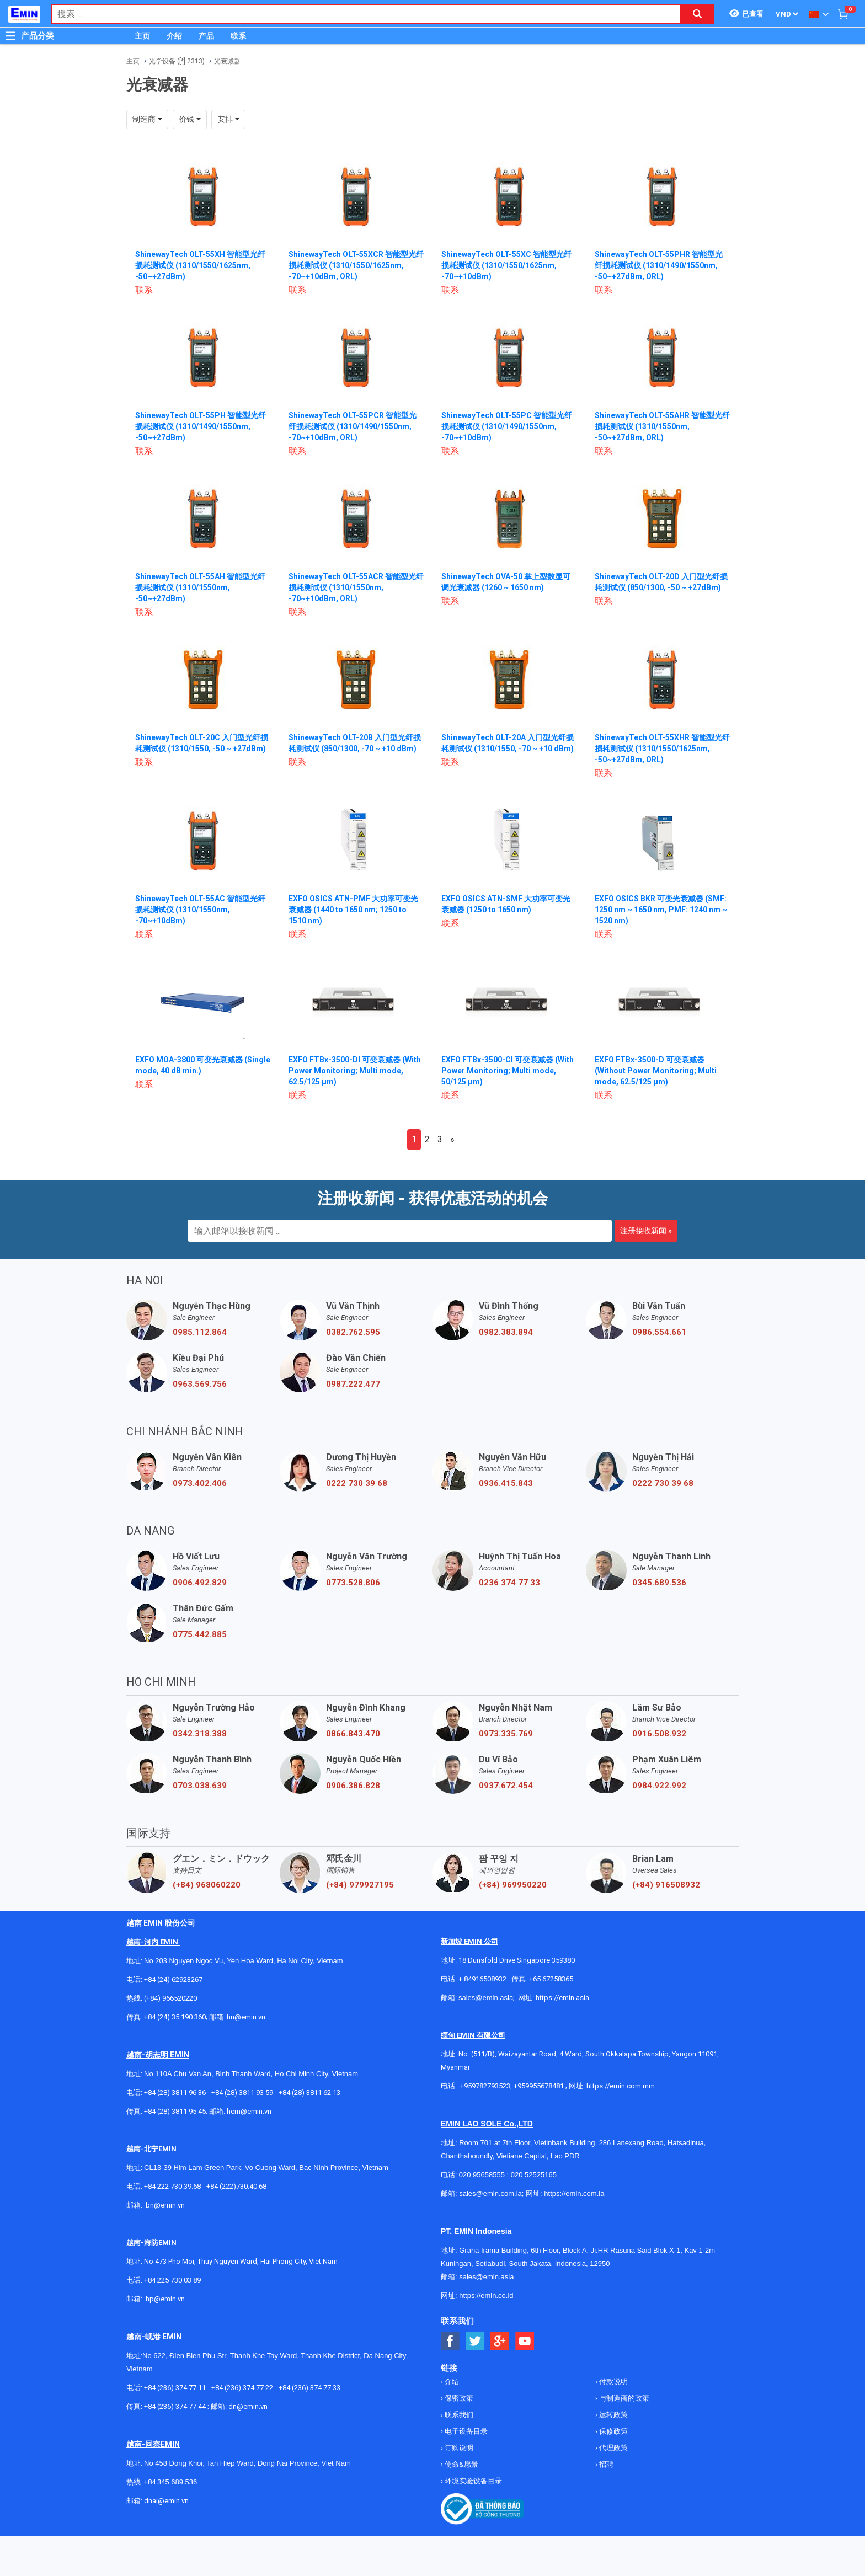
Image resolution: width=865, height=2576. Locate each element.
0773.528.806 (353, 1583)
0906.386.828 (353, 1786)
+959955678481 (539, 2086)
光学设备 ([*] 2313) (177, 61)
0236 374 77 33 (509, 1583)
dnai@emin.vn (166, 2501)
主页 (142, 35)
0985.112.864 (200, 1332)
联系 (238, 35)
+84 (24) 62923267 (173, 1979)
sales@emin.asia (485, 1998)
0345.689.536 (659, 1583)
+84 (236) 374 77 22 (242, 2387)
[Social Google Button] (500, 2341)
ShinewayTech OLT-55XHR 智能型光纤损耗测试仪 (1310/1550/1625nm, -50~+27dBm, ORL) (662, 748)
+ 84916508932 (482, 1979)
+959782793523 (485, 2086)
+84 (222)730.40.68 (236, 2186)
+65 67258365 (551, 1979)
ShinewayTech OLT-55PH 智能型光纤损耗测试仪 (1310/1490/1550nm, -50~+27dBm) (200, 426)
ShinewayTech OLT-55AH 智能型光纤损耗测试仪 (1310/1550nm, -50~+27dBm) (200, 587)
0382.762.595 (353, 1332)
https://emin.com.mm (620, 2086)
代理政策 (612, 2448)
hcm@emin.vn (249, 2111)
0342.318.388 (200, 1734)
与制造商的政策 (623, 2398)
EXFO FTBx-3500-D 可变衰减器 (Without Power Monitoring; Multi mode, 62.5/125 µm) (656, 1070)
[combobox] (360, 14)
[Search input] (360, 14)
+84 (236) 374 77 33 (309, 2387)
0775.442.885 (200, 1634)
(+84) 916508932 (666, 1885)
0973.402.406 (200, 1483)
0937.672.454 (506, 1786)
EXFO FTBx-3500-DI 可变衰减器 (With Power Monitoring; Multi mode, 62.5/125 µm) (355, 1070)
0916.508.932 (659, 1734)
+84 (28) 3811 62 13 (309, 2092)
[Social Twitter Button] (475, 2341)
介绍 (174, 35)
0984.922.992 (659, 1786)
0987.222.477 (353, 1384)
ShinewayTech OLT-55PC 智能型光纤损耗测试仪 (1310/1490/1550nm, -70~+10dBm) (506, 426)
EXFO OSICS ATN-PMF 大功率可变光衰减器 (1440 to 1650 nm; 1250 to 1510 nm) (353, 909)
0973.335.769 (506, 1734)
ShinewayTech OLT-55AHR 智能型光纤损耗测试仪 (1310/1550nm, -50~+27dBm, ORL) (662, 426)
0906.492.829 (200, 1583)
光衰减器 (227, 61)
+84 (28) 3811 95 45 (175, 2111)
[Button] (10, 36)
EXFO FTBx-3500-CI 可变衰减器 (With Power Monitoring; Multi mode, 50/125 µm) (507, 1070)
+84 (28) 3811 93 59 (242, 2092)
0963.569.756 (200, 1384)
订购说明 (458, 2448)
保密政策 (458, 2398)
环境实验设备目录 (472, 2481)
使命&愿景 (460, 2464)
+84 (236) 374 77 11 (175, 2387)
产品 (206, 35)
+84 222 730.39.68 (173, 2186)
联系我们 (458, 2415)
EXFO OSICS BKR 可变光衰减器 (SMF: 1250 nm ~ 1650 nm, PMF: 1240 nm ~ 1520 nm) (661, 909)
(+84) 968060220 (207, 1885)
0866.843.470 (353, 1734)
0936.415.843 (506, 1483)
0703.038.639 (200, 1786)
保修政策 (612, 2431)
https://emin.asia (562, 1998)
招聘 (605, 2464)
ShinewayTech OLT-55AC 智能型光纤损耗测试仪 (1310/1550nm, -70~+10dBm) (200, 909)
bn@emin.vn (165, 2205)
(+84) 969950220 (513, 1885)
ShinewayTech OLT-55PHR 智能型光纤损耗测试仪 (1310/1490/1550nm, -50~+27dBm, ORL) (659, 265)
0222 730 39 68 (356, 1483)
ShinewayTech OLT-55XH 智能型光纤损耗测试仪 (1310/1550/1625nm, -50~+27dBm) (200, 265)
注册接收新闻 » (646, 1230)
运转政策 (612, 2415)
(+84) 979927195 (360, 1885)
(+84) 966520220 (170, 1998)
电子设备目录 (465, 2431)
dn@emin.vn (248, 2406)
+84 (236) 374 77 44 (175, 2406)
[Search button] (697, 14)
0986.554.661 (659, 1332)
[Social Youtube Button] (525, 2341)
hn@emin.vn (246, 2017)
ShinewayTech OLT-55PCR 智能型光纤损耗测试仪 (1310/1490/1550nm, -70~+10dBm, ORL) (353, 426)
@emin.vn (169, 2299)
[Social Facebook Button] (450, 2341)
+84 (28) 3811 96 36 (175, 2092)
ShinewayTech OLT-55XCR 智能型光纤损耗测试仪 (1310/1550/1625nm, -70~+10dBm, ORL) (356, 265)
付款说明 (612, 2381)
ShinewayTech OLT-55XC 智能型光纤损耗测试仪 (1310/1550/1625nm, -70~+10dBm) (506, 265)
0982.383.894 (506, 1332)
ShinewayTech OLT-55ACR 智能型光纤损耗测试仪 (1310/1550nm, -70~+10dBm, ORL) (356, 587)
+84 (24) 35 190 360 (175, 2017)
